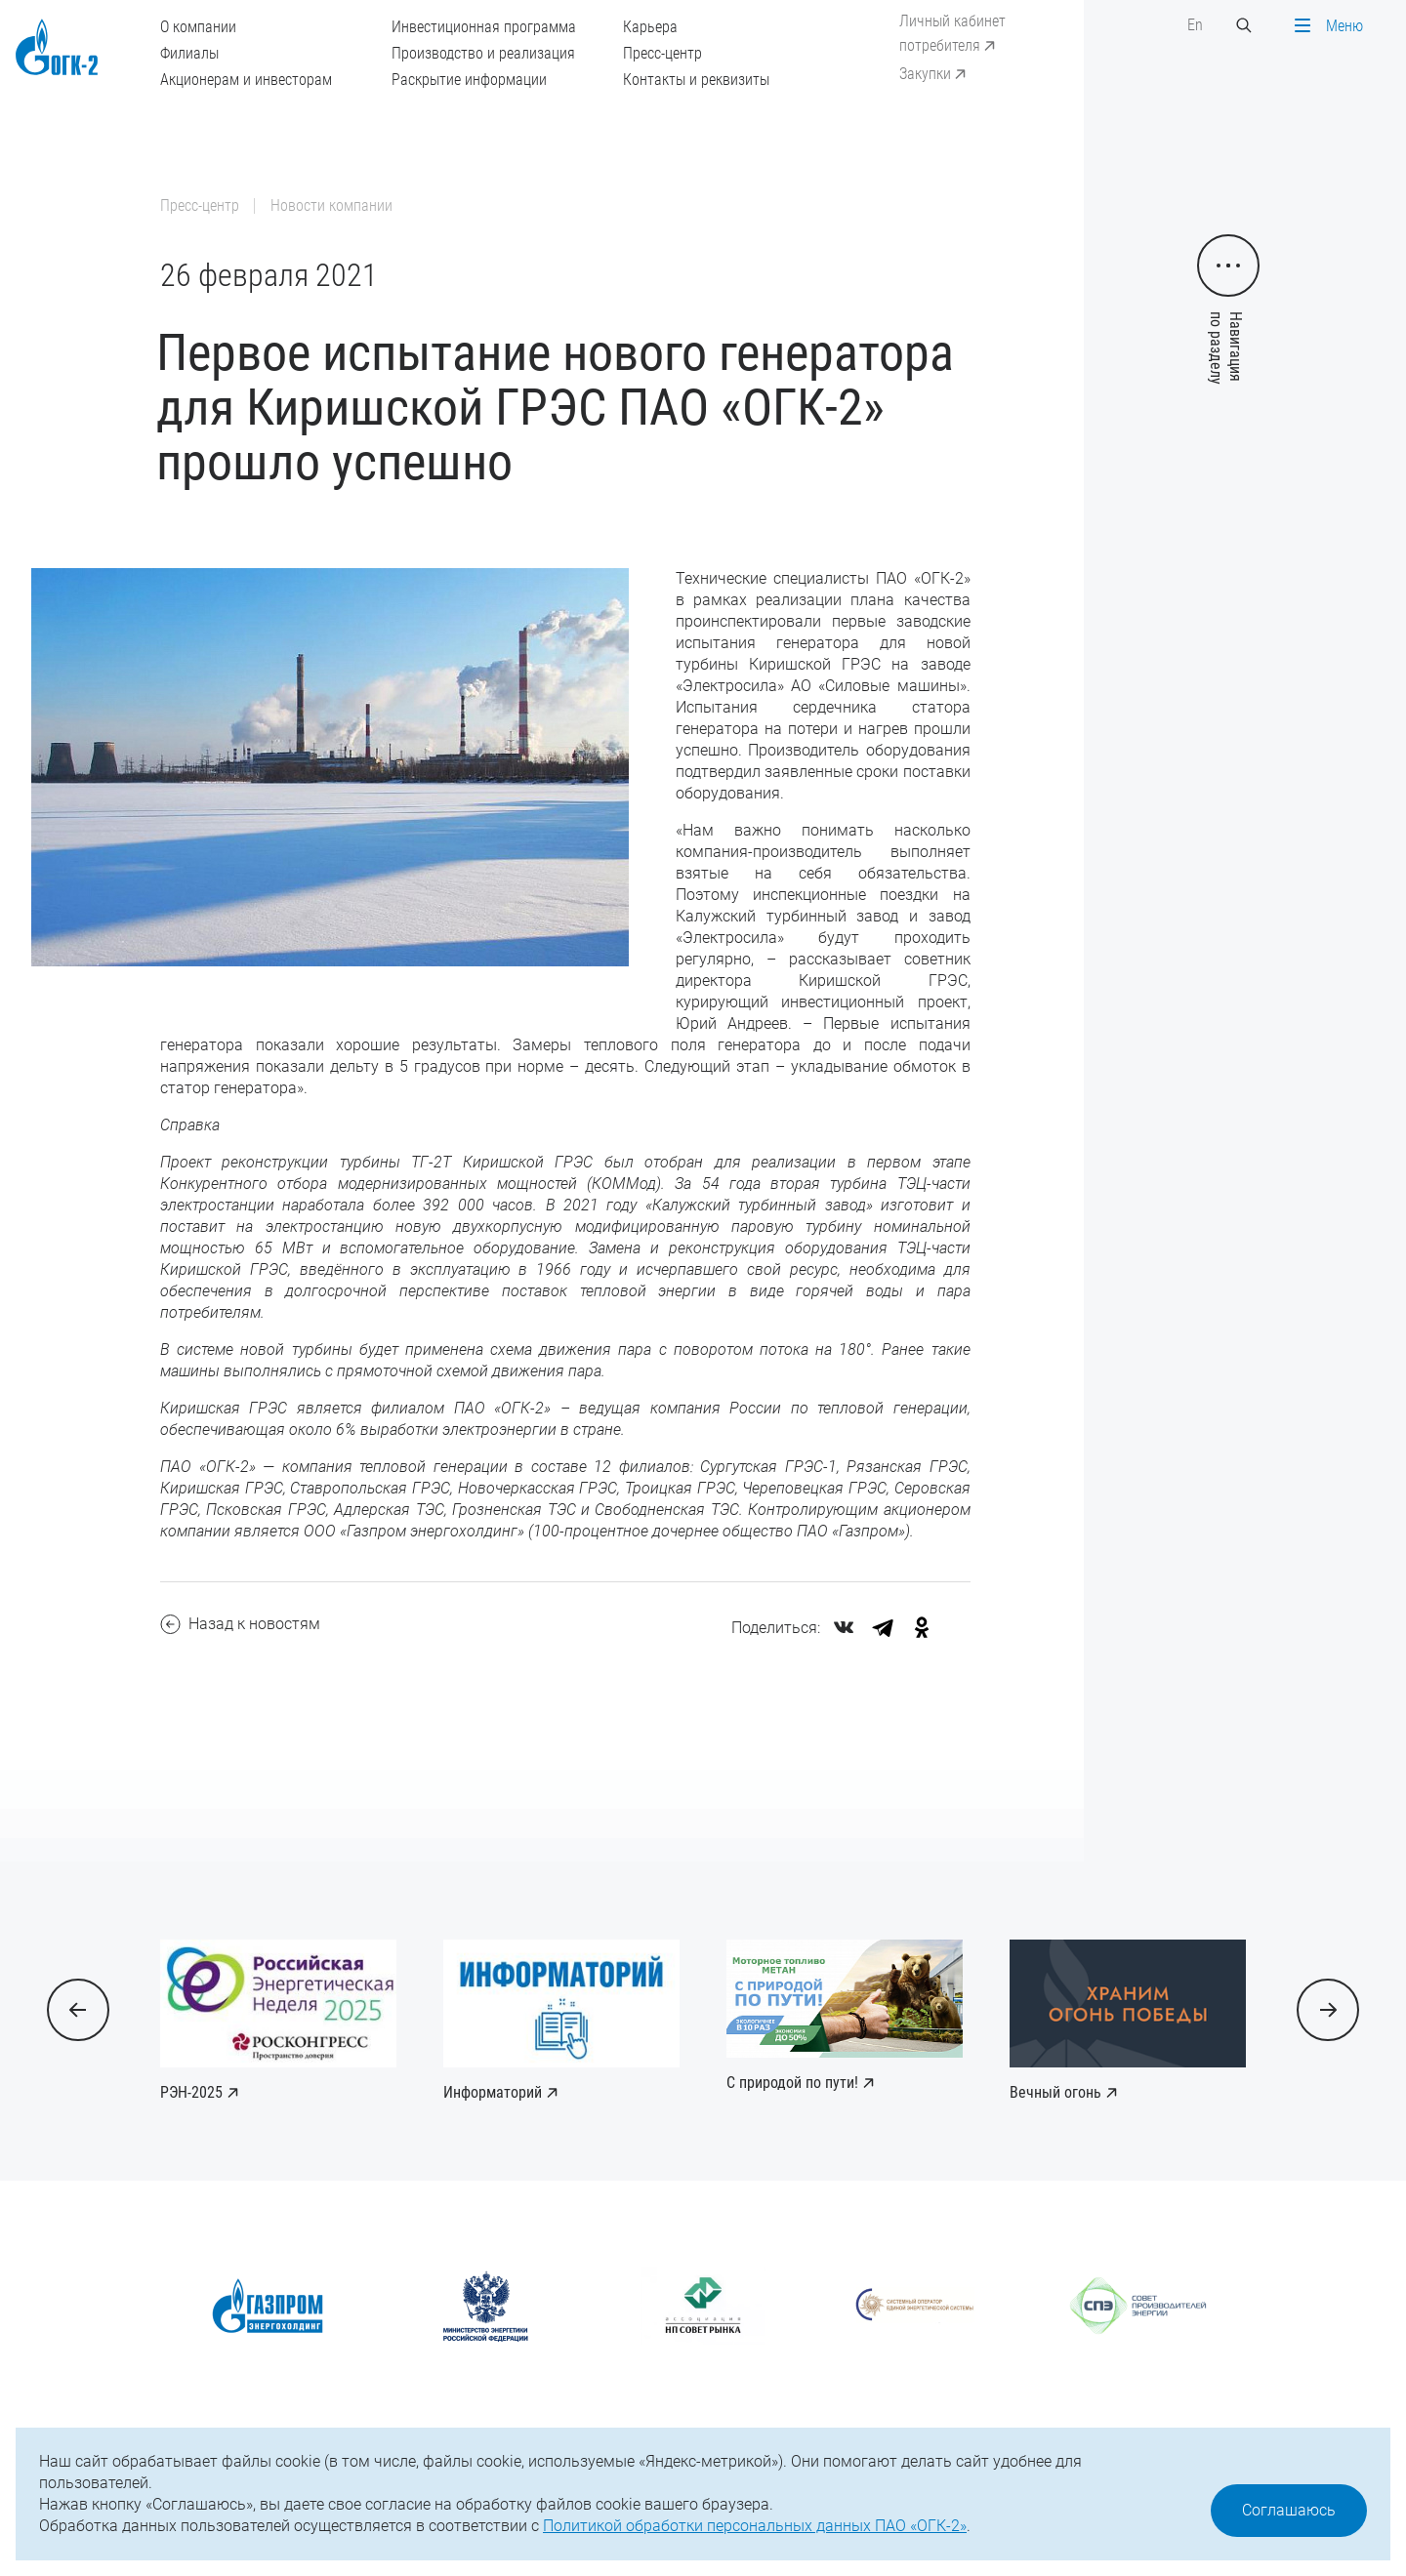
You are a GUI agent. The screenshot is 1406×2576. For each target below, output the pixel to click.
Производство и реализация (483, 53)
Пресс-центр (662, 53)
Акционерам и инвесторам (246, 79)
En (1195, 25)
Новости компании (331, 205)
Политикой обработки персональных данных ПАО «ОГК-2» (755, 2525)
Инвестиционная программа (484, 27)
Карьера (650, 27)
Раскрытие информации (469, 79)
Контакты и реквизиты (696, 79)
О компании (198, 27)
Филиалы (189, 53)
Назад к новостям (240, 1624)
